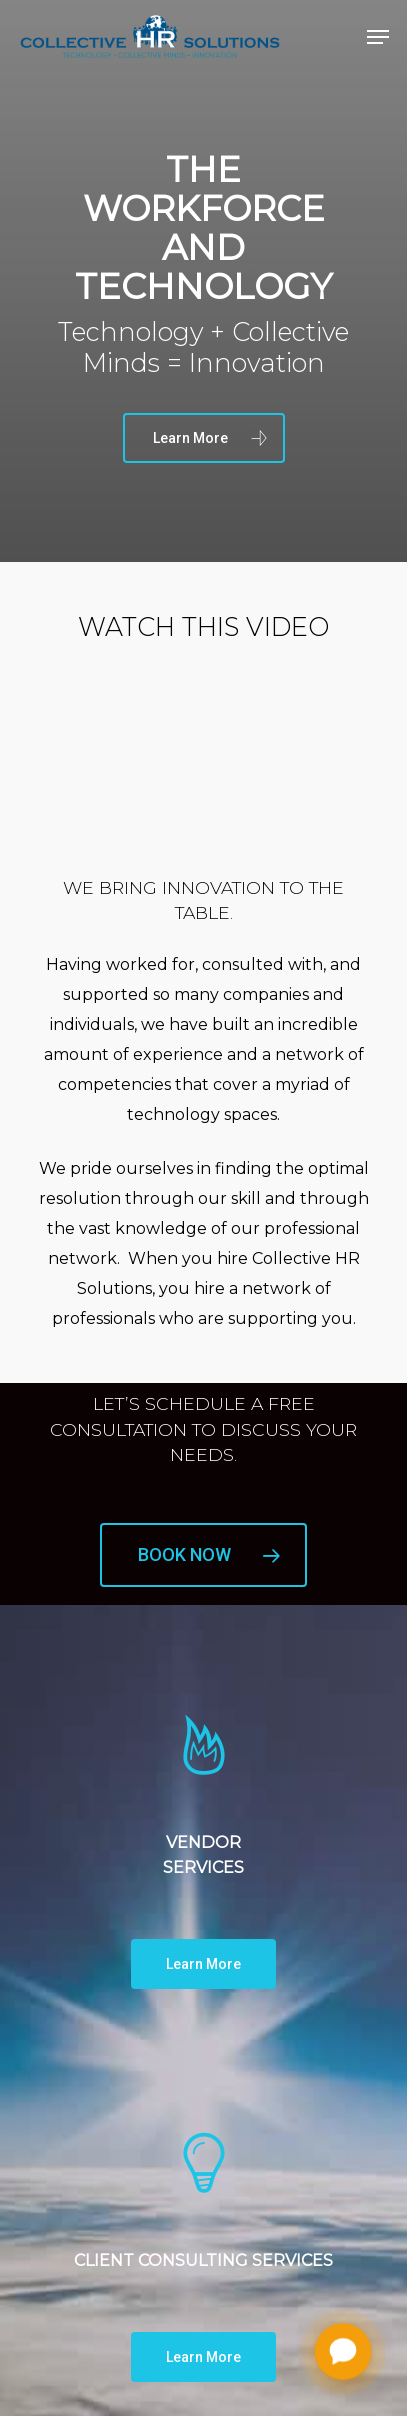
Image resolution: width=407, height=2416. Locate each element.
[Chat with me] (343, 2352)
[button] (378, 37)
